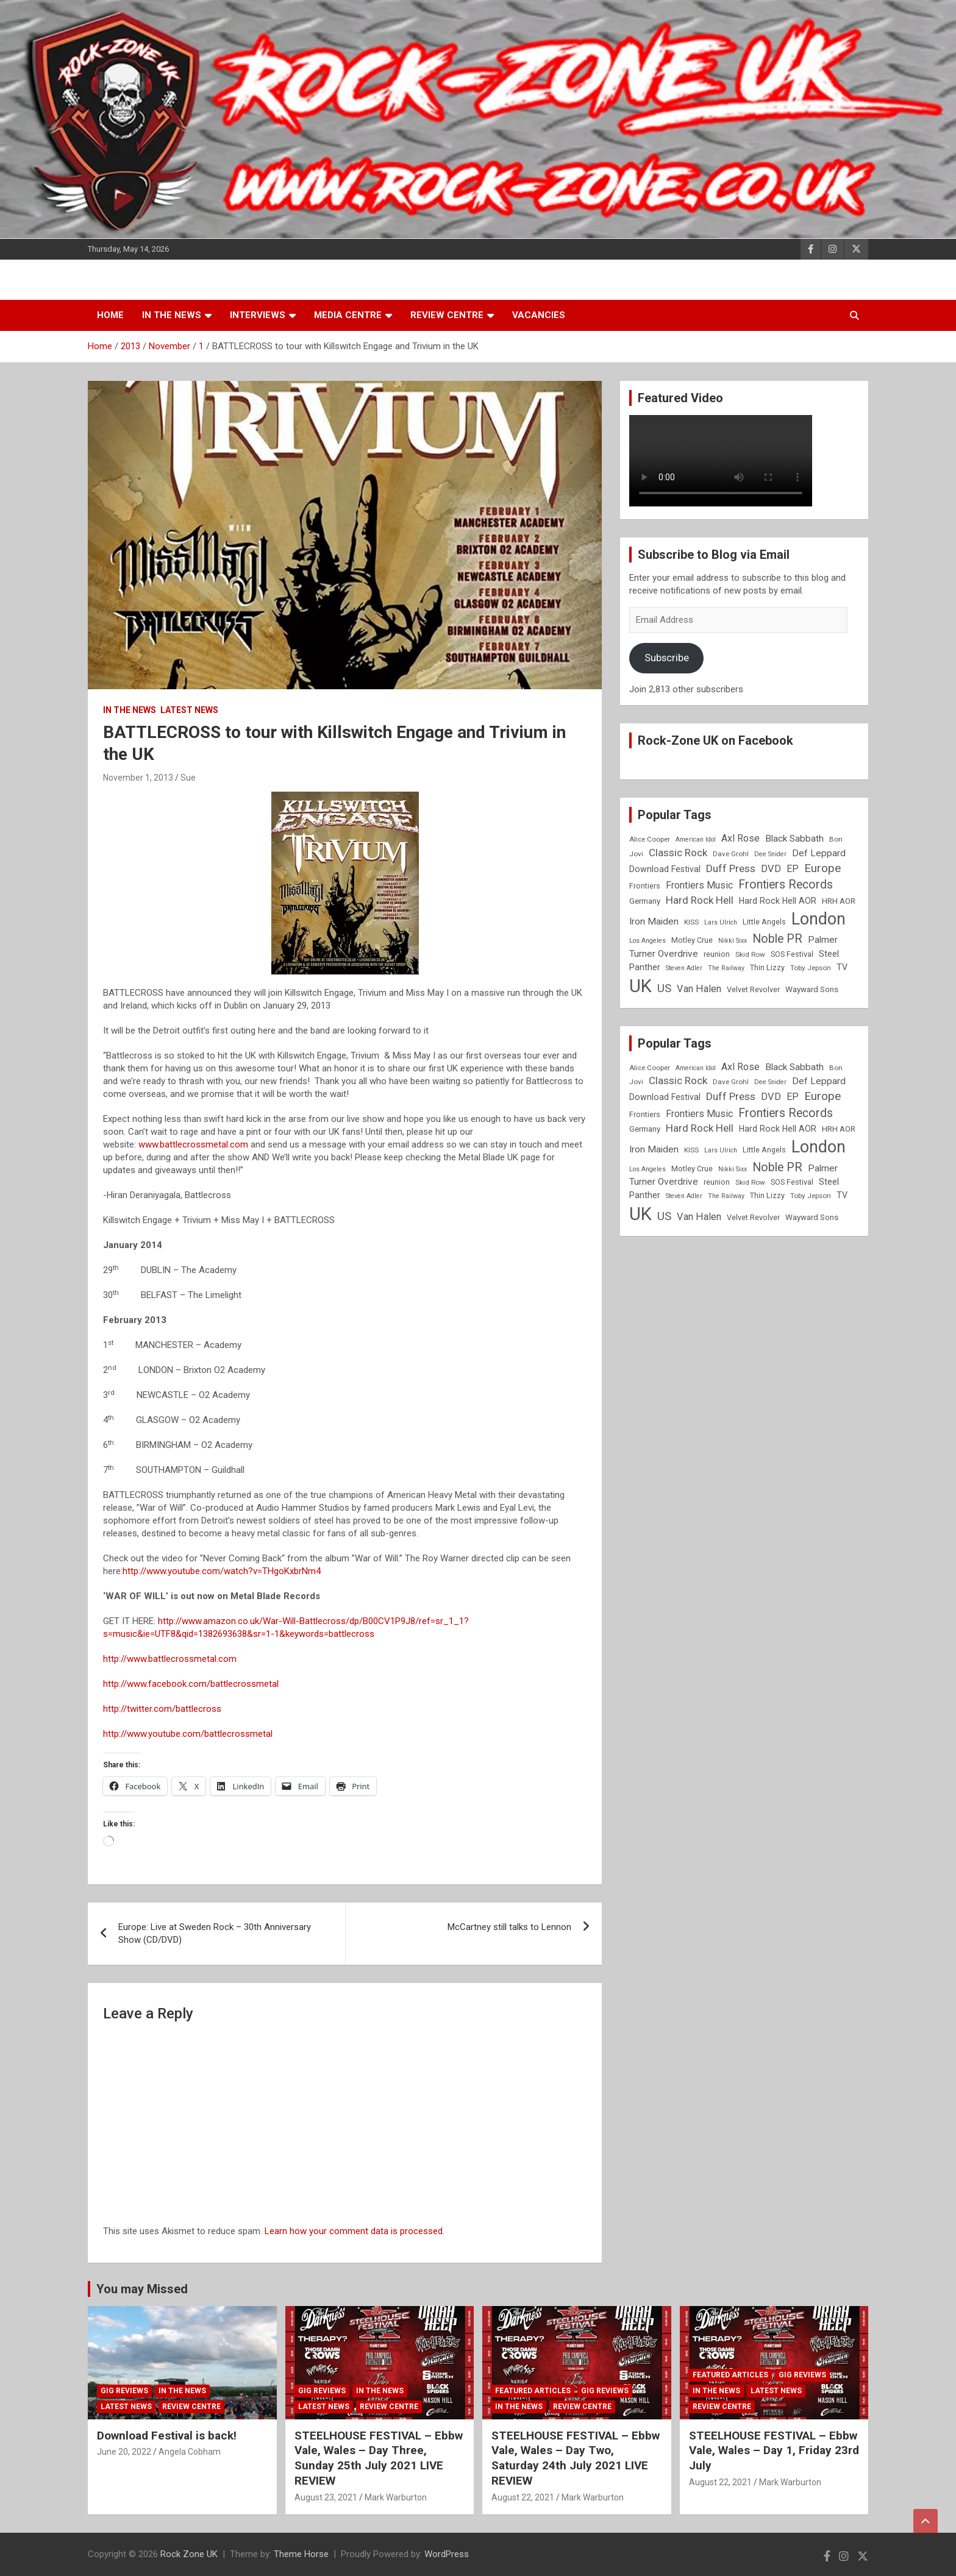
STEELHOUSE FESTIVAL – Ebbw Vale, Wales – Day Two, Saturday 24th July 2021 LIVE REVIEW (575, 2458)
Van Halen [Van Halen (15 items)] (699, 989)
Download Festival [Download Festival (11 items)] (665, 869)
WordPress (446, 2554)
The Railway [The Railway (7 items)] (726, 968)
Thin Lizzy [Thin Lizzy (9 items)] (767, 967)
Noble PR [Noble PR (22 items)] (777, 939)
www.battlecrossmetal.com (193, 1144)
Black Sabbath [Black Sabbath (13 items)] (794, 838)
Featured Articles (533, 2390)
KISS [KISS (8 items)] (691, 922)
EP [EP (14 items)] (793, 869)
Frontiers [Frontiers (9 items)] (644, 885)
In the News (171, 315)
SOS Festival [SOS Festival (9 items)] (792, 954)
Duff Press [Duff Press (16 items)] (730, 868)
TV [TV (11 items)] (841, 967)
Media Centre (348, 315)
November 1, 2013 (138, 777)
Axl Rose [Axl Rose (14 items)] (740, 838)
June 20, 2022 (124, 2452)
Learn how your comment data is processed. (354, 2231)
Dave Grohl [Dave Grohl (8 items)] (731, 854)
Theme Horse (301, 2554)
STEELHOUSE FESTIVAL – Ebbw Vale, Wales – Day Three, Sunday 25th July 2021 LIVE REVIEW (378, 2458)
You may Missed (142, 2289)
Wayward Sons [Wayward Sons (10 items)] (811, 989)
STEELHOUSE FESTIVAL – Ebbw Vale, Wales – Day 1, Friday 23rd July (774, 2450)
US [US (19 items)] (664, 988)
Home (110, 315)
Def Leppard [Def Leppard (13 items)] (819, 853)
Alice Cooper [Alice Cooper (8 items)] (649, 839)
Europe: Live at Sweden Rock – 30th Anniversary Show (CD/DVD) (214, 1933)
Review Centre (446, 315)
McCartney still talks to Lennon (509, 1926)
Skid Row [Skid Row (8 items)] (750, 954)
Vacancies (538, 315)
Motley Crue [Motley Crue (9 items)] (692, 940)
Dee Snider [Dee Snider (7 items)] (770, 854)
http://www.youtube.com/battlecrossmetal (188, 1733)
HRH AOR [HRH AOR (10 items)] (838, 901)
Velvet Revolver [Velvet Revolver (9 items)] (753, 989)
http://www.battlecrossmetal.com (170, 1658)
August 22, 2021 (522, 2497)
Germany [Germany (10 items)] (644, 901)
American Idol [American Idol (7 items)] (696, 839)
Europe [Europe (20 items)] (822, 868)
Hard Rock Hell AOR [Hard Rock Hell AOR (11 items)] (777, 901)
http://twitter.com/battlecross (162, 1708)
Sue (188, 777)
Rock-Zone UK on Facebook (715, 740)
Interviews (257, 315)
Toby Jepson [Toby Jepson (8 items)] (810, 967)
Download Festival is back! (167, 2436)
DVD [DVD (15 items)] (771, 869)
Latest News (189, 710)
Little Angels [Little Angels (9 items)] (764, 921)
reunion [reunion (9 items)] (717, 954)
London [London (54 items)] (818, 919)
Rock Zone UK (189, 2554)
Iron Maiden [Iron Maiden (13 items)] (654, 921)
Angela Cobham (190, 2452)
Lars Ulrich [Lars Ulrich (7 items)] (720, 922)
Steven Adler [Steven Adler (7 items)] (684, 968)
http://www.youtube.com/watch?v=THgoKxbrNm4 (222, 1571)
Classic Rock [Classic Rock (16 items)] (678, 852)
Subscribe (666, 657)
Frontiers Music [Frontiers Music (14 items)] (699, 885)
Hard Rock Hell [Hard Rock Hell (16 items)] (699, 900)
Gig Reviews (124, 2390)
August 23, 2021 (325, 2497)
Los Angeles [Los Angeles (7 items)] (647, 941)
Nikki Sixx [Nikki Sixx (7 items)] (732, 941)
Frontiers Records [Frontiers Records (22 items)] (785, 885)
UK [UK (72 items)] (640, 986)
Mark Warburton (396, 2497)
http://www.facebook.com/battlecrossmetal (191, 1683)
